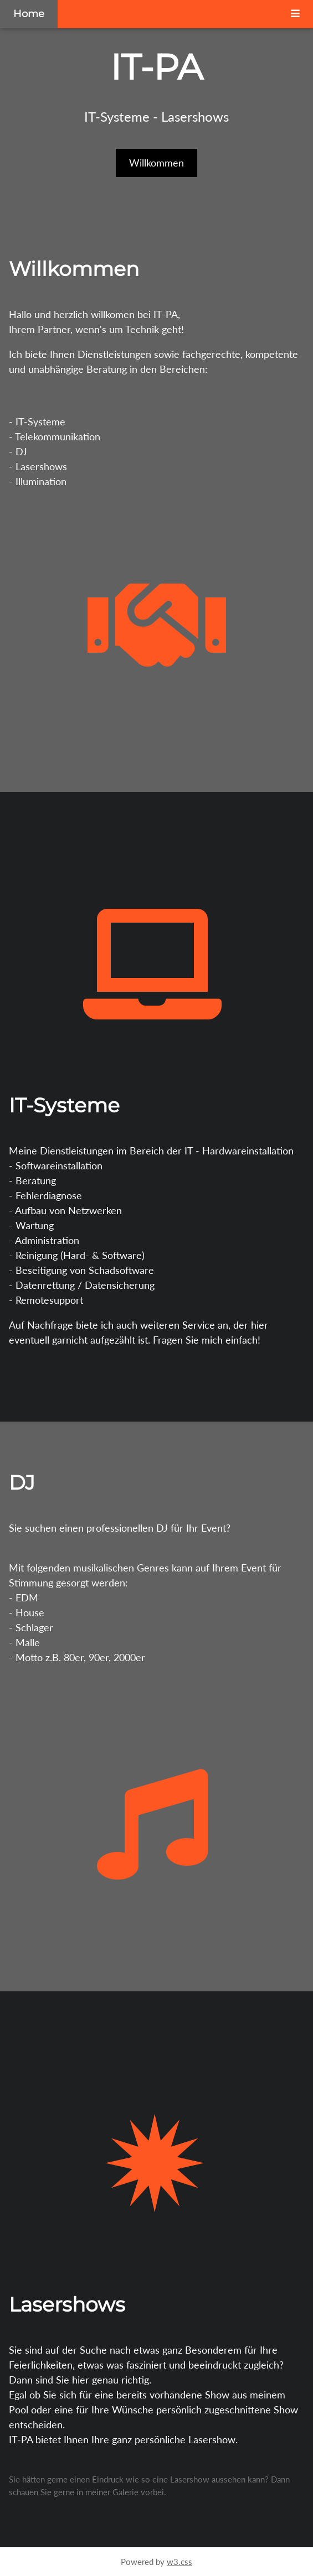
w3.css (179, 2562)
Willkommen (156, 163)
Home (28, 14)
